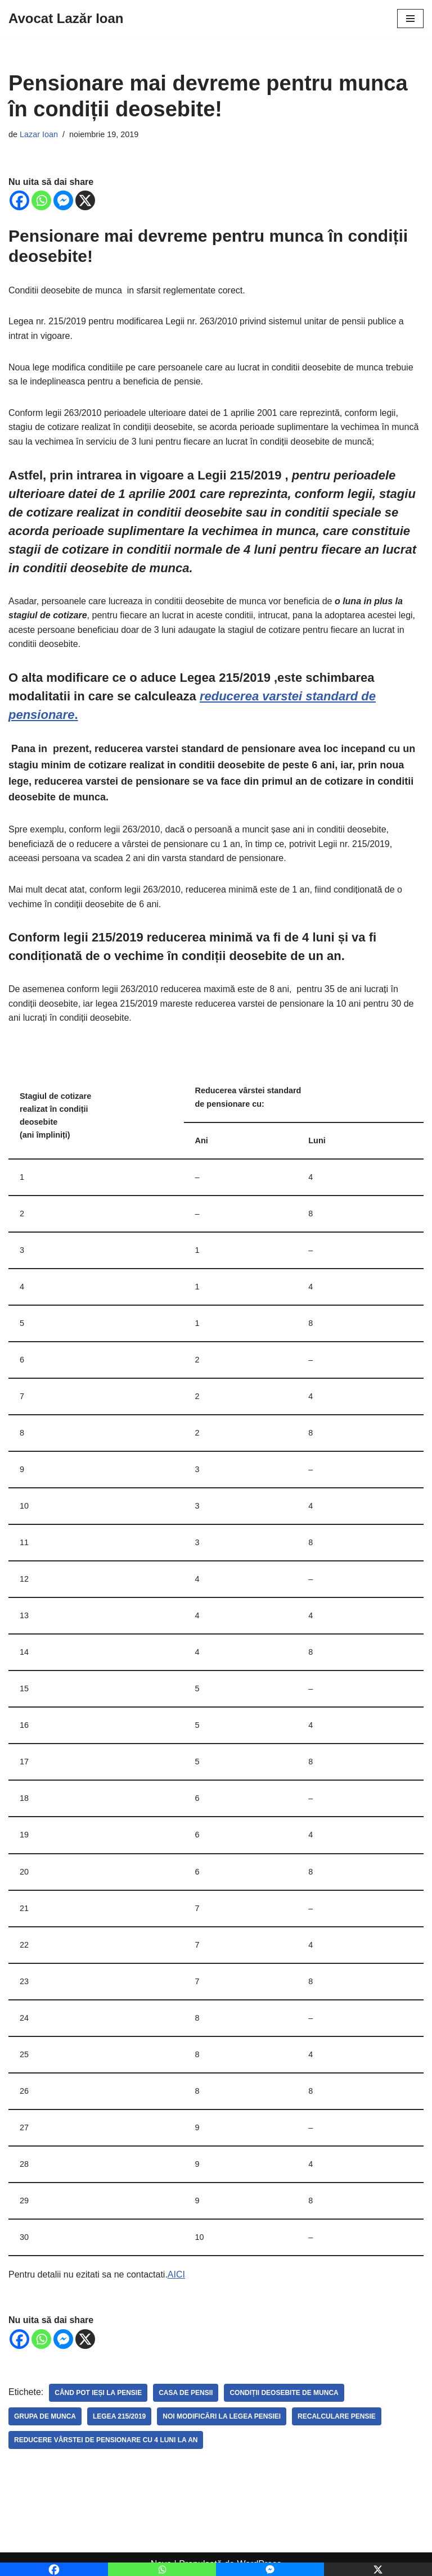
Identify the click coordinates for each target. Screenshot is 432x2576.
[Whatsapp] (41, 200)
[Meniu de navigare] (410, 18)
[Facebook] (19, 200)
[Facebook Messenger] (63, 200)
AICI (176, 2274)
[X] (85, 200)
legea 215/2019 (119, 2416)
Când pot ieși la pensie (98, 2393)
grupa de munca (45, 2416)
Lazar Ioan (39, 134)
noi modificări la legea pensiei (222, 2416)
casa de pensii (186, 2393)
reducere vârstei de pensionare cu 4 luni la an (105, 2440)
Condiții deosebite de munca (284, 2393)
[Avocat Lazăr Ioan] (66, 18)
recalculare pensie (337, 2416)
